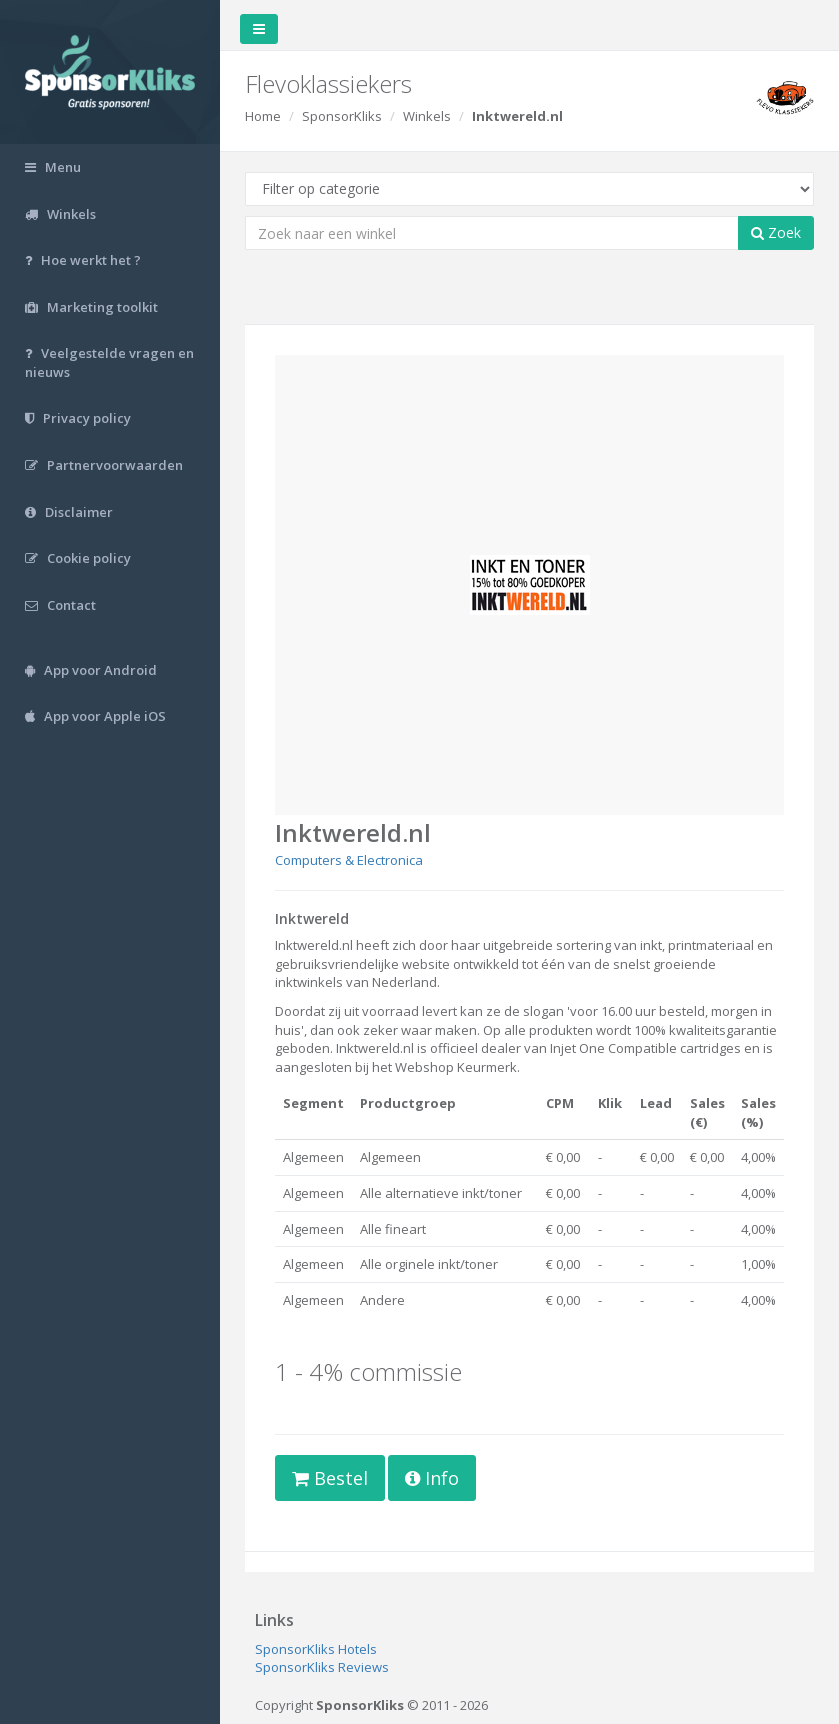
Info (432, 1478)
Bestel (330, 1478)
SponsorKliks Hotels (316, 1649)
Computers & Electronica (349, 860)
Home (263, 116)
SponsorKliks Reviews (322, 1667)
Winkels (427, 116)
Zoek (776, 232)
